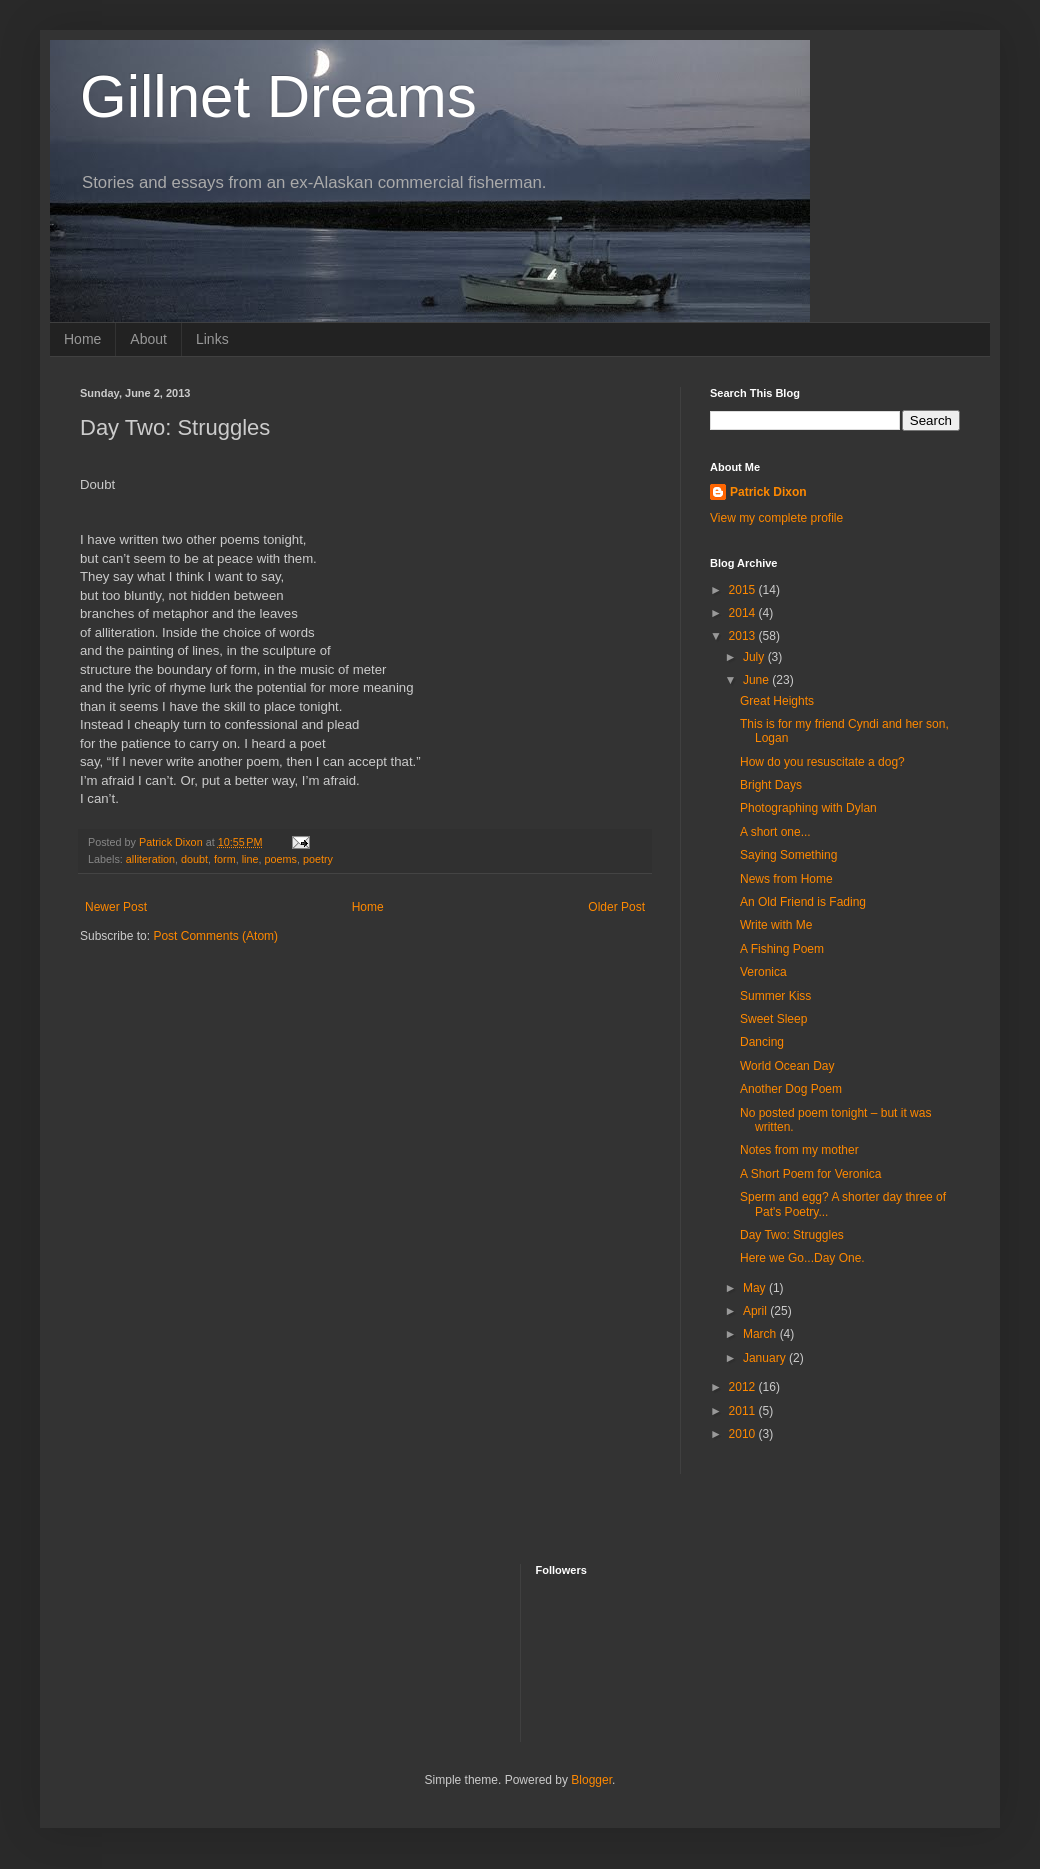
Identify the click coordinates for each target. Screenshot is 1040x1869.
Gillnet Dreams (278, 96)
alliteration (150, 859)
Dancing (762, 1042)
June (757, 680)
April (756, 1311)
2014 (744, 613)
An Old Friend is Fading (803, 902)
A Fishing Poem (782, 949)
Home (82, 339)
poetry (318, 859)
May (756, 1288)
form (225, 859)
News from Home (786, 879)
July (755, 657)
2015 (744, 590)
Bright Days (771, 785)
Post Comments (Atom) (215, 936)
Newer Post (116, 907)
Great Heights (777, 701)
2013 (744, 636)
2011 (744, 1411)
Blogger (591, 1780)
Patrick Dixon (768, 492)
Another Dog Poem (791, 1089)
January (766, 1358)
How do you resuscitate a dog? (822, 762)
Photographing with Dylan (808, 808)
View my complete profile (776, 518)
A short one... (775, 832)
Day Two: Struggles (792, 1235)
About (148, 339)
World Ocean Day (787, 1066)
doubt (194, 859)
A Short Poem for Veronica (810, 1174)
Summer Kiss (775, 996)
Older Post (616, 907)
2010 (744, 1434)
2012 (744, 1387)
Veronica (763, 972)
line (250, 859)
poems (281, 859)
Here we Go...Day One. (802, 1258)
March (761, 1334)
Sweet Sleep (773, 1019)
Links (212, 339)
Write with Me (776, 925)
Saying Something (788, 855)
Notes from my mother (799, 1150)
